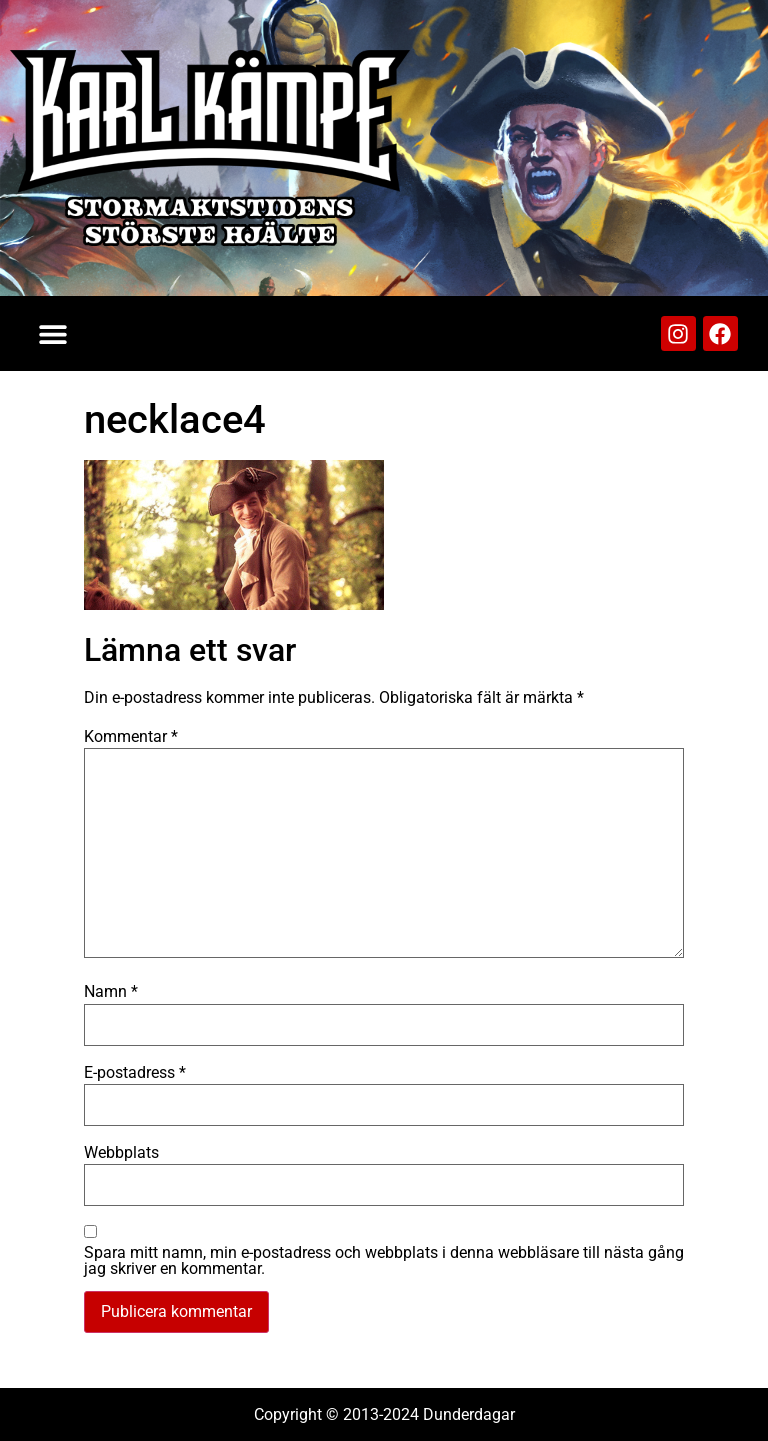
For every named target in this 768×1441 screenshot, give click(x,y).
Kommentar (131, 737)
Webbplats (121, 1153)
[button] (52, 333)
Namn (111, 992)
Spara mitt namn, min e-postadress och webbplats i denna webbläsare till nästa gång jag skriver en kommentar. (384, 1261)
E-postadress (135, 1073)
